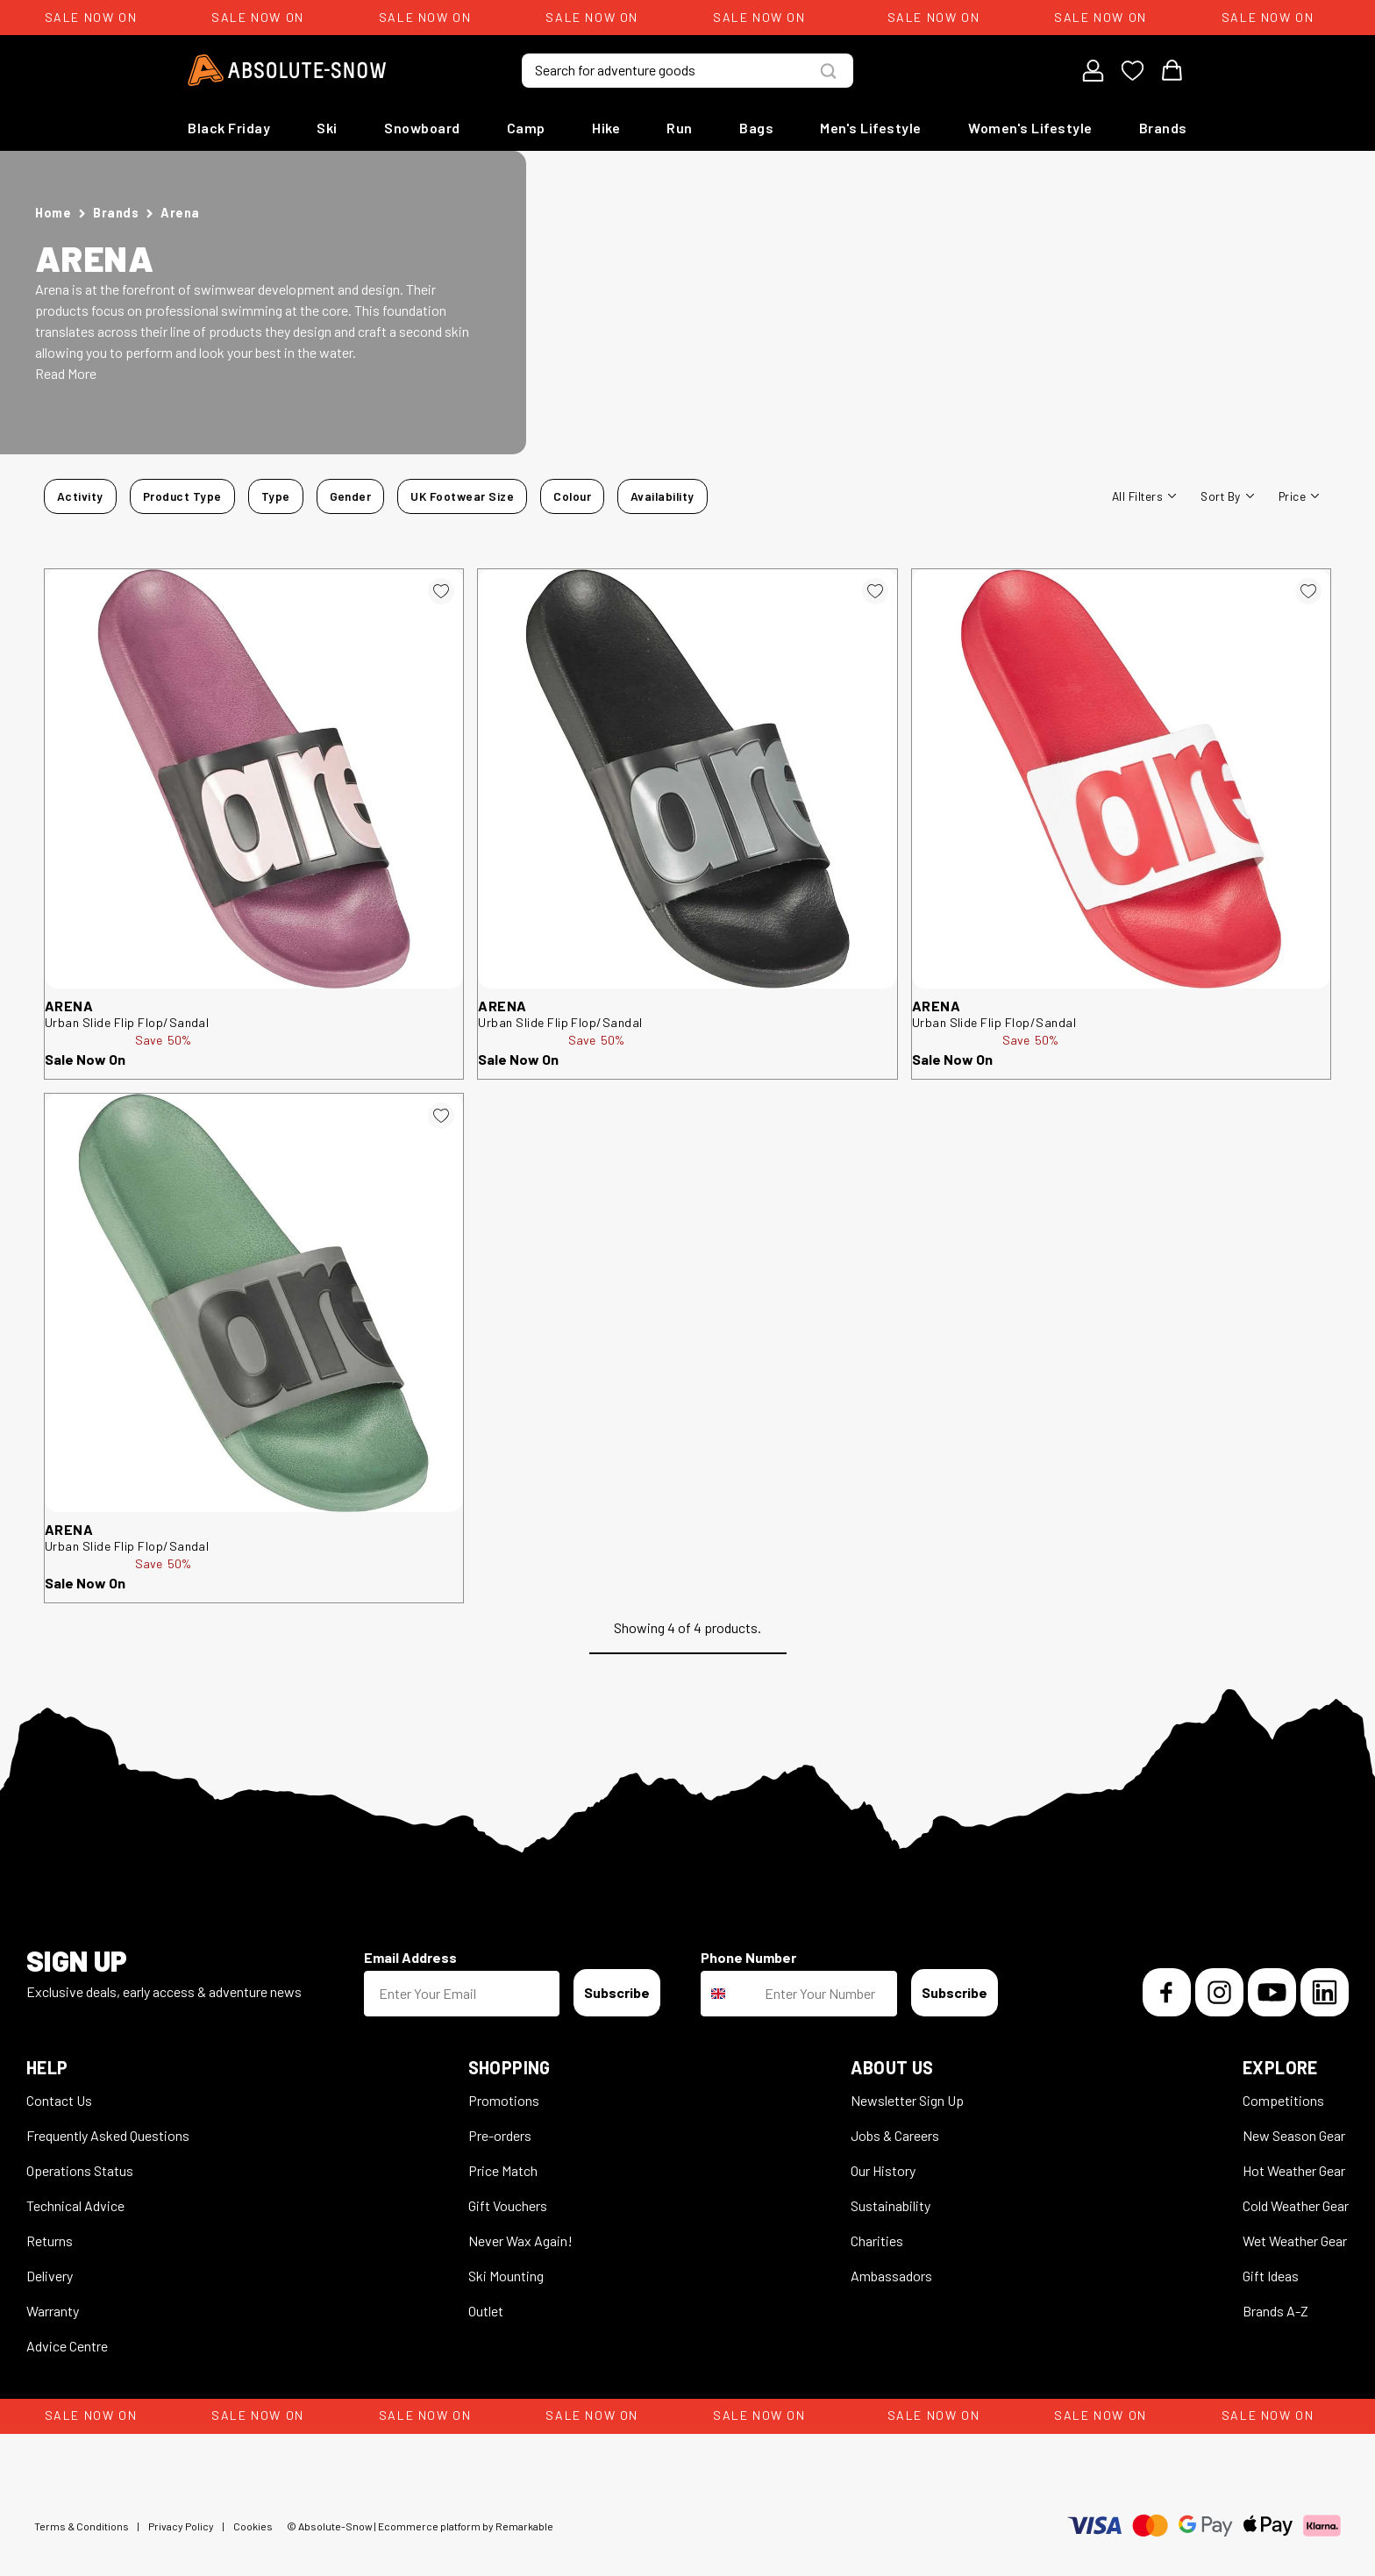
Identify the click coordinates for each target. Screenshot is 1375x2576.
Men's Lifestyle (871, 127)
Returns (49, 2240)
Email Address (410, 1957)
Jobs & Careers (895, 2135)
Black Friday (229, 127)
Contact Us (59, 2100)
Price (1299, 496)
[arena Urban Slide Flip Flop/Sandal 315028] (254, 778)
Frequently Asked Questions (107, 2135)
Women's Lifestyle (1030, 127)
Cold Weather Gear (1296, 2205)
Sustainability (890, 2205)
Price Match (503, 2170)
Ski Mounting (506, 2275)
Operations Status (79, 2170)
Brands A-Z (1275, 2310)
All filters (1144, 496)
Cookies (253, 2526)
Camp (526, 127)
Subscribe (617, 1992)
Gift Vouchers (507, 2205)
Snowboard (422, 127)
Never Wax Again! (520, 2240)
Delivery (49, 2275)
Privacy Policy (181, 2526)
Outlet (485, 2310)
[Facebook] (1167, 1992)
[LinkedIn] (1324, 1992)
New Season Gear (1294, 2135)
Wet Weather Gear (1295, 2240)
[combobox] (729, 1994)
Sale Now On (85, 1059)
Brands (1163, 127)
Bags (756, 127)
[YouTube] (1272, 1992)
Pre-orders (499, 2135)
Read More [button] (65, 373)
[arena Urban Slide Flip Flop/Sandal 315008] (1121, 778)
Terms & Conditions (81, 2526)
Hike (606, 127)
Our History (883, 2170)
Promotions (503, 2100)
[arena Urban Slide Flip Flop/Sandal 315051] (687, 778)
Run (679, 127)
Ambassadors (891, 2275)
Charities (877, 2240)
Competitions (1283, 2100)
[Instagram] (1219, 1992)
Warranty (52, 2310)
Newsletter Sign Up (907, 2100)
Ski (327, 127)
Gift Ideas (1271, 2275)
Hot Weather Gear (1294, 2170)
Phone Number (748, 1957)
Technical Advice (75, 2205)
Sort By (1226, 496)
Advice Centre (67, 2345)
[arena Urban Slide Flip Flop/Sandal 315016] (254, 1303)
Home (53, 212)
